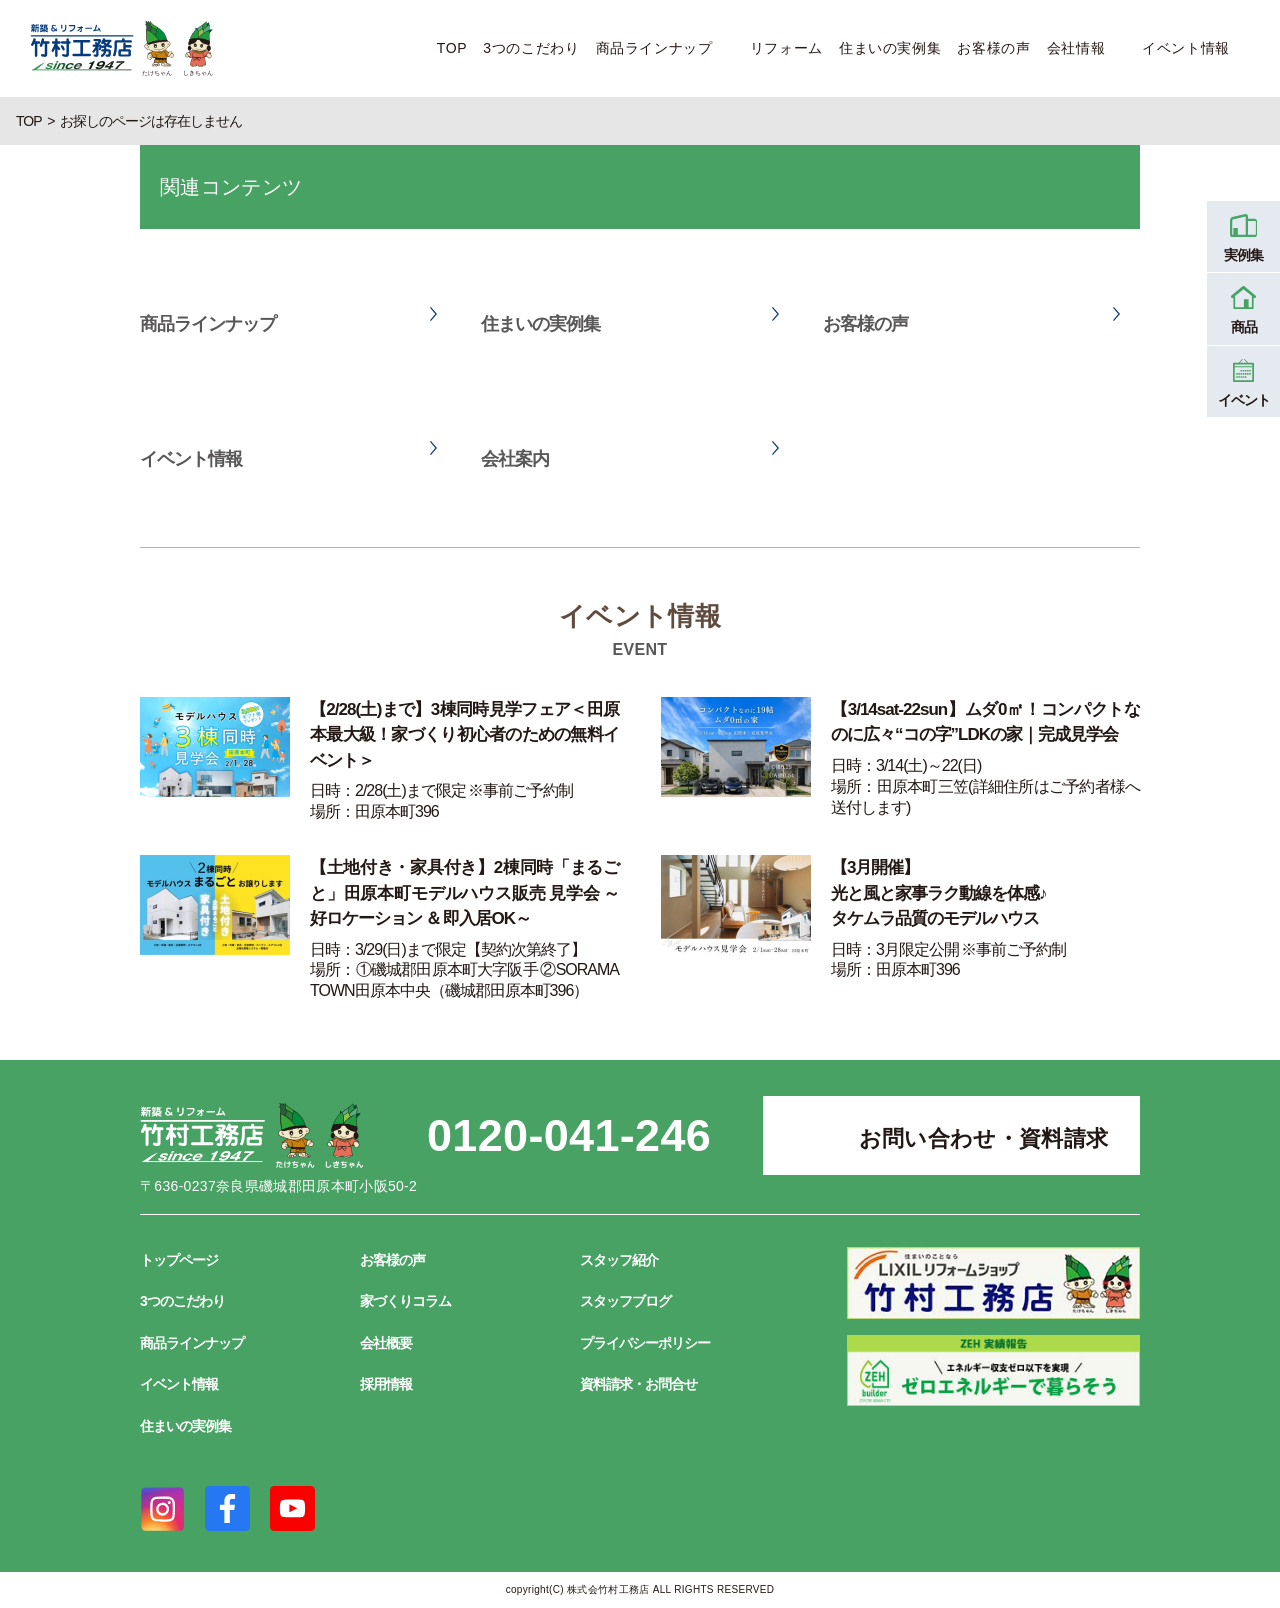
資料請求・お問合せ (638, 1384)
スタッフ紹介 (619, 1260)
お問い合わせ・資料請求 (984, 1138)
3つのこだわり (531, 48)
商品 (1243, 307)
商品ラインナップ (654, 48)
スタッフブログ (625, 1301)
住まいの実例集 (890, 48)
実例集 (1243, 235)
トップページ (179, 1260)
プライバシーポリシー (645, 1343)
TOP (452, 48)
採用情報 (386, 1384)
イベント (1243, 380)
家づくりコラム (405, 1301)
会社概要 (386, 1343)
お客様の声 (993, 48)
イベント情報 (1186, 48)
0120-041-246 (569, 1135)
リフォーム (786, 48)
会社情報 (1076, 48)
